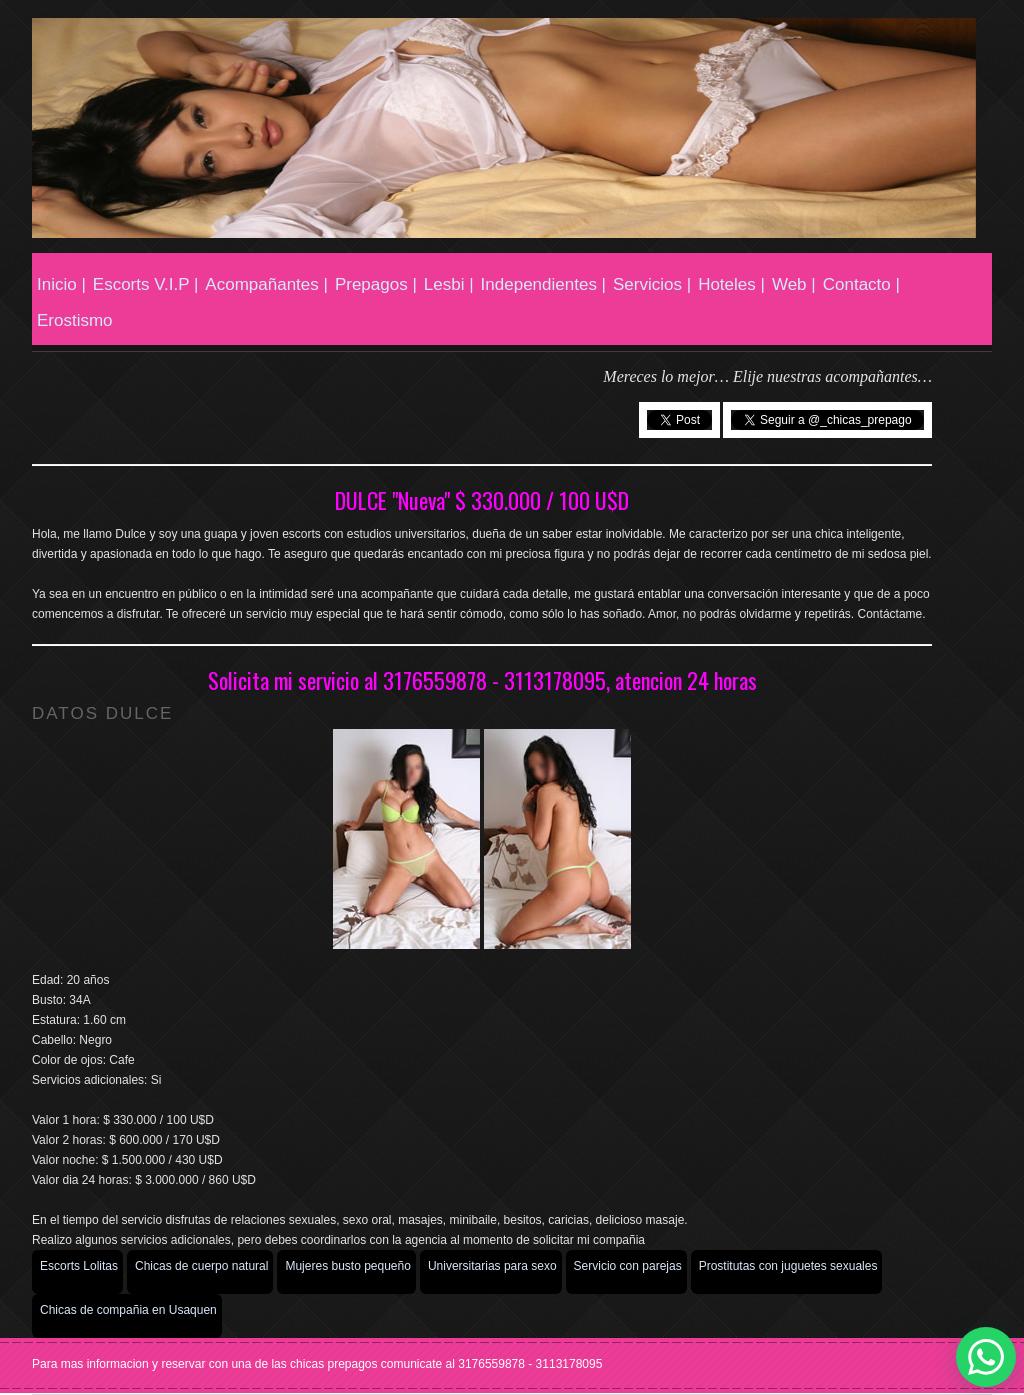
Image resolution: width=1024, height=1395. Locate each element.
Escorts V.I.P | (146, 284)
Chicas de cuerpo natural (201, 1266)
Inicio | (61, 284)
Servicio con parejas (628, 1266)
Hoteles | (731, 284)
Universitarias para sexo (492, 1266)
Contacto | (861, 284)
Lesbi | (449, 284)
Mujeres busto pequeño (347, 1266)
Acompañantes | (266, 284)
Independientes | (543, 284)
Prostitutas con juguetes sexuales (788, 1266)
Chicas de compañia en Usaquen (128, 1310)
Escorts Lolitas (79, 1266)
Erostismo (75, 320)
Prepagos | (376, 284)
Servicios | (652, 284)
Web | (794, 284)
